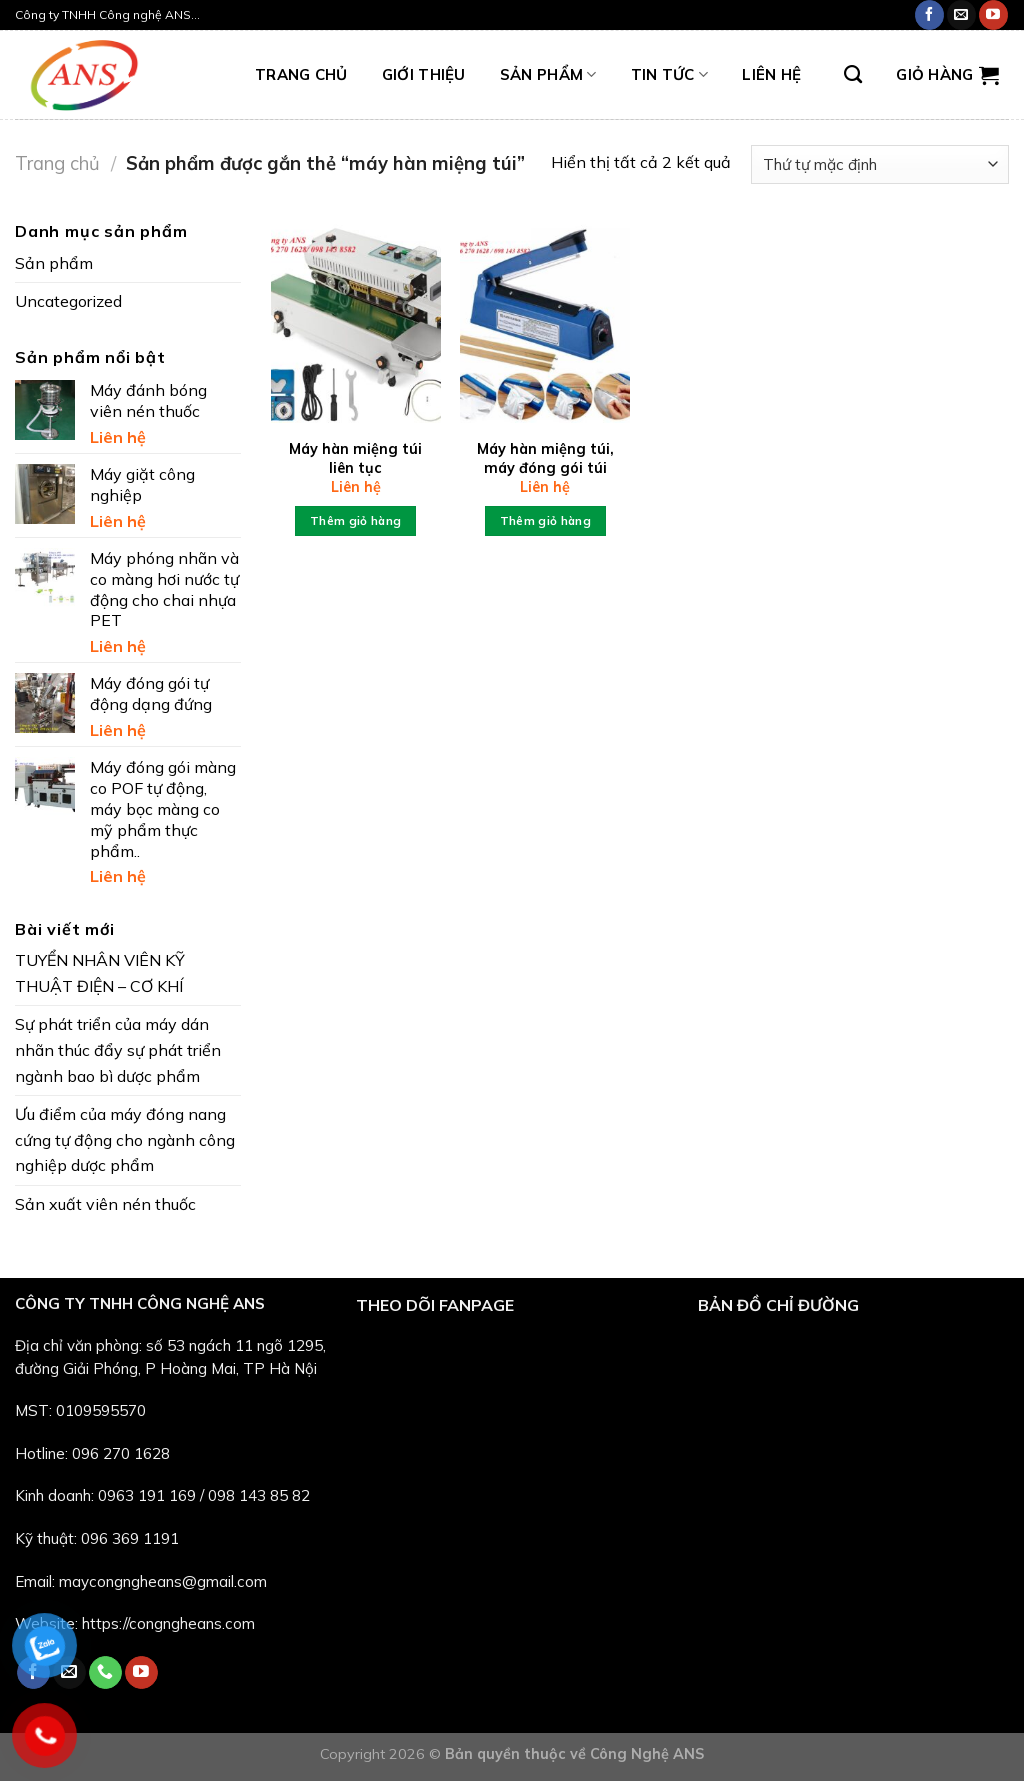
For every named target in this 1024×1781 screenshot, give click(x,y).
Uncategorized (68, 301)
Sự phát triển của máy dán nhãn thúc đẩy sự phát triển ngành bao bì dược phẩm (118, 1049)
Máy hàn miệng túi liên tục (355, 458)
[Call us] (105, 1673)
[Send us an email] (961, 15)
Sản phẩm (548, 75)
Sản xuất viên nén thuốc (105, 1204)
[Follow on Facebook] (929, 15)
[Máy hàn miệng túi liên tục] (356, 321)
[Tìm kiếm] (853, 75)
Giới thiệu (424, 74)
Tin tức (670, 75)
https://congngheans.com (168, 1623)
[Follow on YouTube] (993, 15)
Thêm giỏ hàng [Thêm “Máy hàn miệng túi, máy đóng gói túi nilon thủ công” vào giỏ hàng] (546, 520)
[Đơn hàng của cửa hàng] (880, 164)
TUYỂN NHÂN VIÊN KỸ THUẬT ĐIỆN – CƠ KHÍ (100, 973)
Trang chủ (57, 163)
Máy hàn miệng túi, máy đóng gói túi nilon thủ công (545, 467)
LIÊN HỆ (771, 74)
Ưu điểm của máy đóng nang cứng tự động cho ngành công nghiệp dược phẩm (125, 1139)
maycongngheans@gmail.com (163, 1581)
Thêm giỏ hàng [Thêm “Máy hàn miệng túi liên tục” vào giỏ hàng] (356, 520)
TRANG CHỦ (301, 74)
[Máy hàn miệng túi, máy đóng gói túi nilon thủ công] (545, 321)
